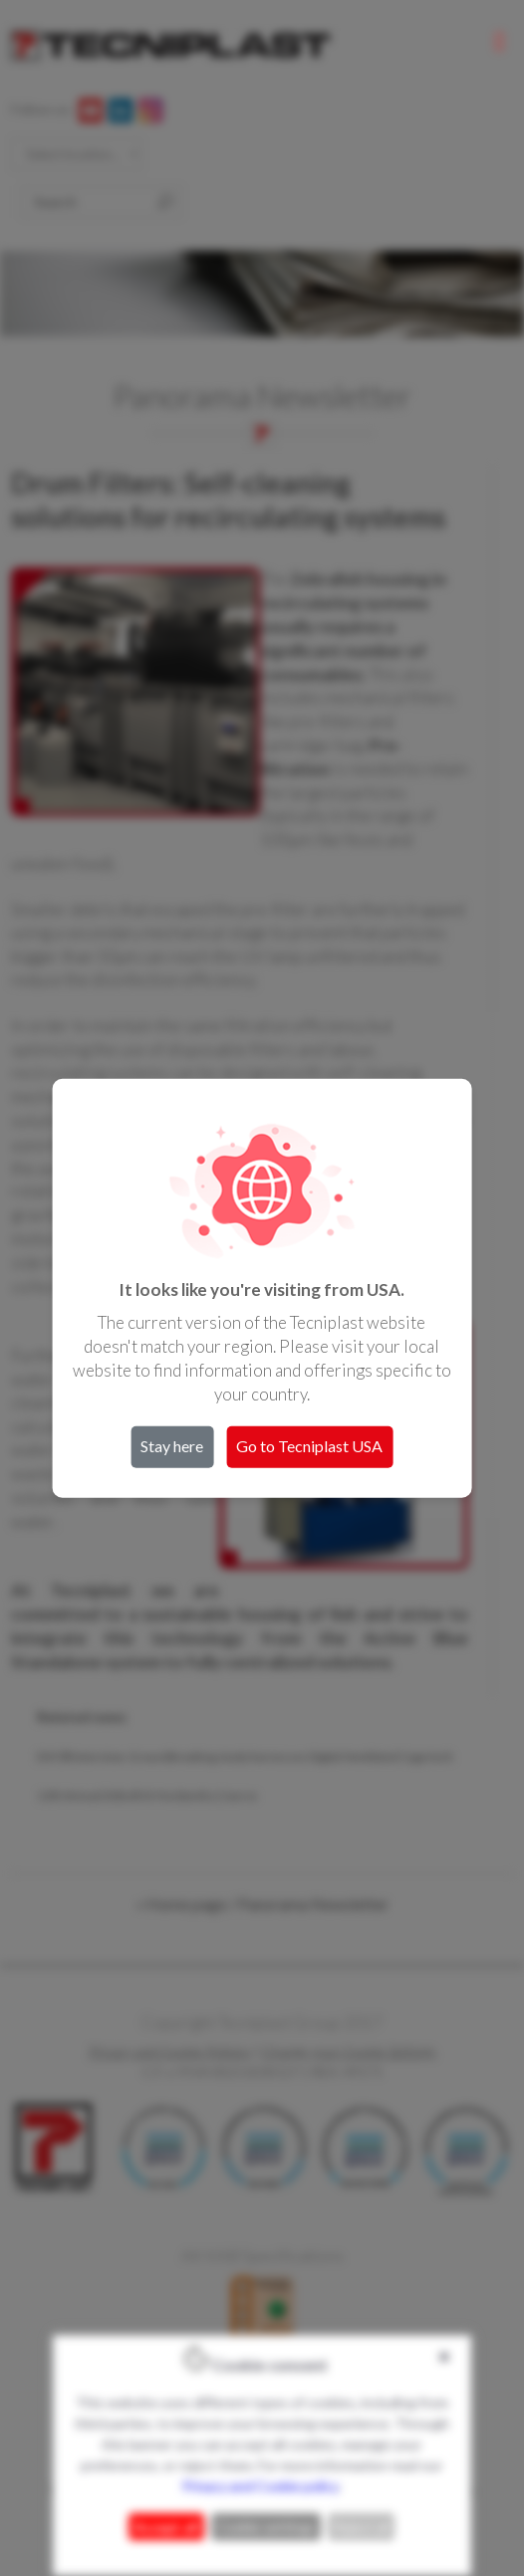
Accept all (166, 2526)
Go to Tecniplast (309, 1444)
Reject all (361, 2526)
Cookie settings (266, 2526)
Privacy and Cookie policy (260, 2485)
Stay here (171, 1444)
